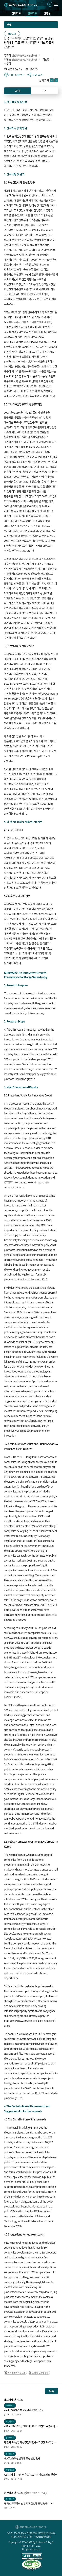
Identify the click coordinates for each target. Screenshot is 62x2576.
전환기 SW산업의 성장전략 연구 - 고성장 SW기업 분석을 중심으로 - (29, 2442)
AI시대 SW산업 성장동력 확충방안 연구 (23, 2410)
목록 (51, 2391)
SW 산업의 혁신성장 (16, 2372)
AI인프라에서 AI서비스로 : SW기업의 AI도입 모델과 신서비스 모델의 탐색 (29, 2474)
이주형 (7, 63)
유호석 (7, 55)
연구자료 (32, 13)
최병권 (46, 59)
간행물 (47, 13)
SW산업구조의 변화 (40, 2372)
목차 (44, 90)
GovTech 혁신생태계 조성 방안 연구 (22, 2458)
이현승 (7, 59)
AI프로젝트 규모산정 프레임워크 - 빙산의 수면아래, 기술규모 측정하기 (29, 2426)
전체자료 (16, 13)
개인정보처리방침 (43, 2536)
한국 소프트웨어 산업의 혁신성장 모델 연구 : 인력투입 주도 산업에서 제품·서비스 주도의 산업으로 (30, 2503)
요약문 (17, 90)
